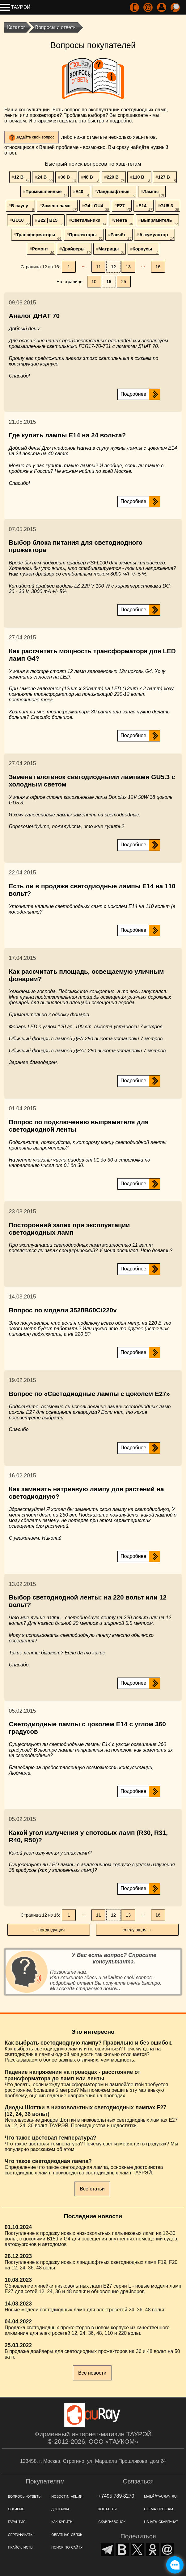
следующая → (137, 1929)
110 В (141, 179)
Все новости (92, 2373)
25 (123, 281)
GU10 (21, 222)
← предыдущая (49, 1929)
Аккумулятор (156, 236)
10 (93, 281)
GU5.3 (169, 207)
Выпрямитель (159, 222)
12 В (22, 179)
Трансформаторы (38, 236)
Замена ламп (59, 207)
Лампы (153, 193)
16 (157, 266)
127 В (167, 179)
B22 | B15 (50, 222)
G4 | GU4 (96, 207)
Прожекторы (86, 236)
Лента (123, 222)
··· (84, 266)
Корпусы (145, 250)
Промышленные (46, 193)
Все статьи (92, 2188)
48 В (91, 179)
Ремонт (43, 250)
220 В (116, 179)
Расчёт (121, 236)
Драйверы (76, 250)
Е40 (82, 193)
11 (98, 266)
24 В (45, 179)
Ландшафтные (116, 193)
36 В (68, 179)
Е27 (124, 207)
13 (128, 266)
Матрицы (111, 250)
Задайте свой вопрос (35, 137)
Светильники (88, 222)
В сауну (22, 207)
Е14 (145, 207)
